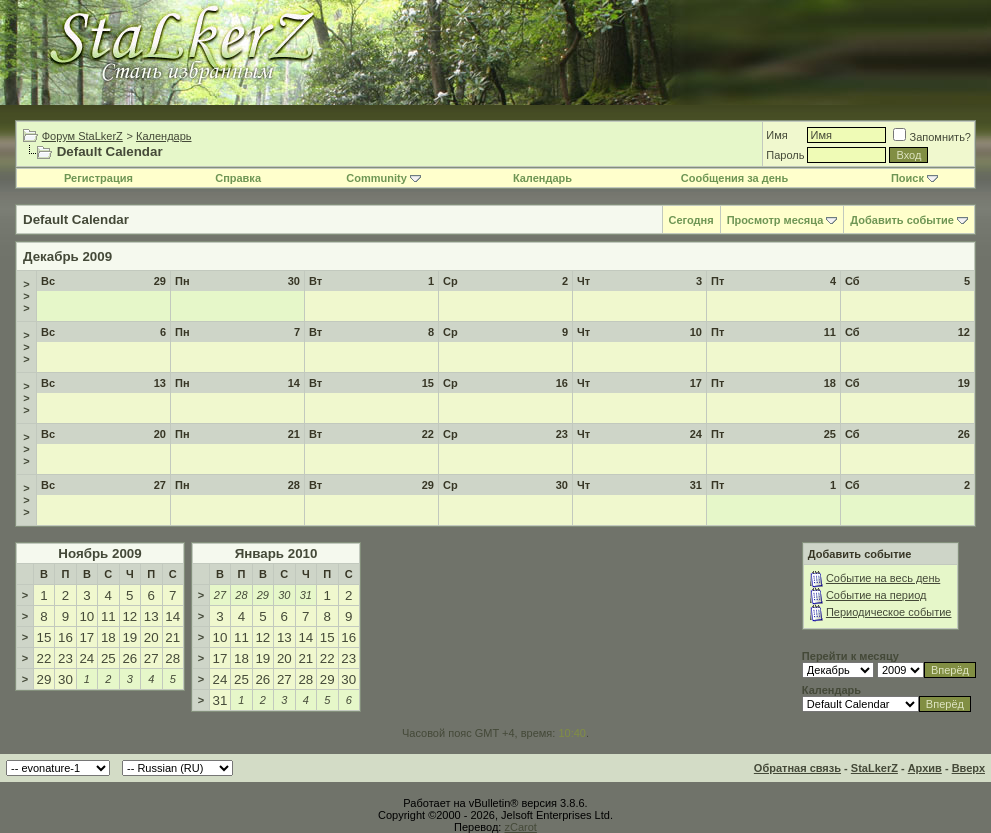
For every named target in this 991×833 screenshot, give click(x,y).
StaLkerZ (874, 768)
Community (383, 178)
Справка (238, 178)
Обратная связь (797, 768)
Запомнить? (932, 137)
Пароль (785, 155)
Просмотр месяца (775, 220)
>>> (26, 296)
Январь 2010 (276, 553)
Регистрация (98, 178)
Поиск (914, 178)
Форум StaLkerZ (82, 136)
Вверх (968, 768)
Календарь (164, 136)
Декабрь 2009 (67, 256)
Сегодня (691, 220)
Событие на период (876, 595)
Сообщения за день (734, 178)
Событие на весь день (883, 578)
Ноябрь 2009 (99, 553)
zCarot (520, 827)
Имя (776, 135)
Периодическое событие (889, 612)
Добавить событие (902, 220)
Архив (925, 768)
